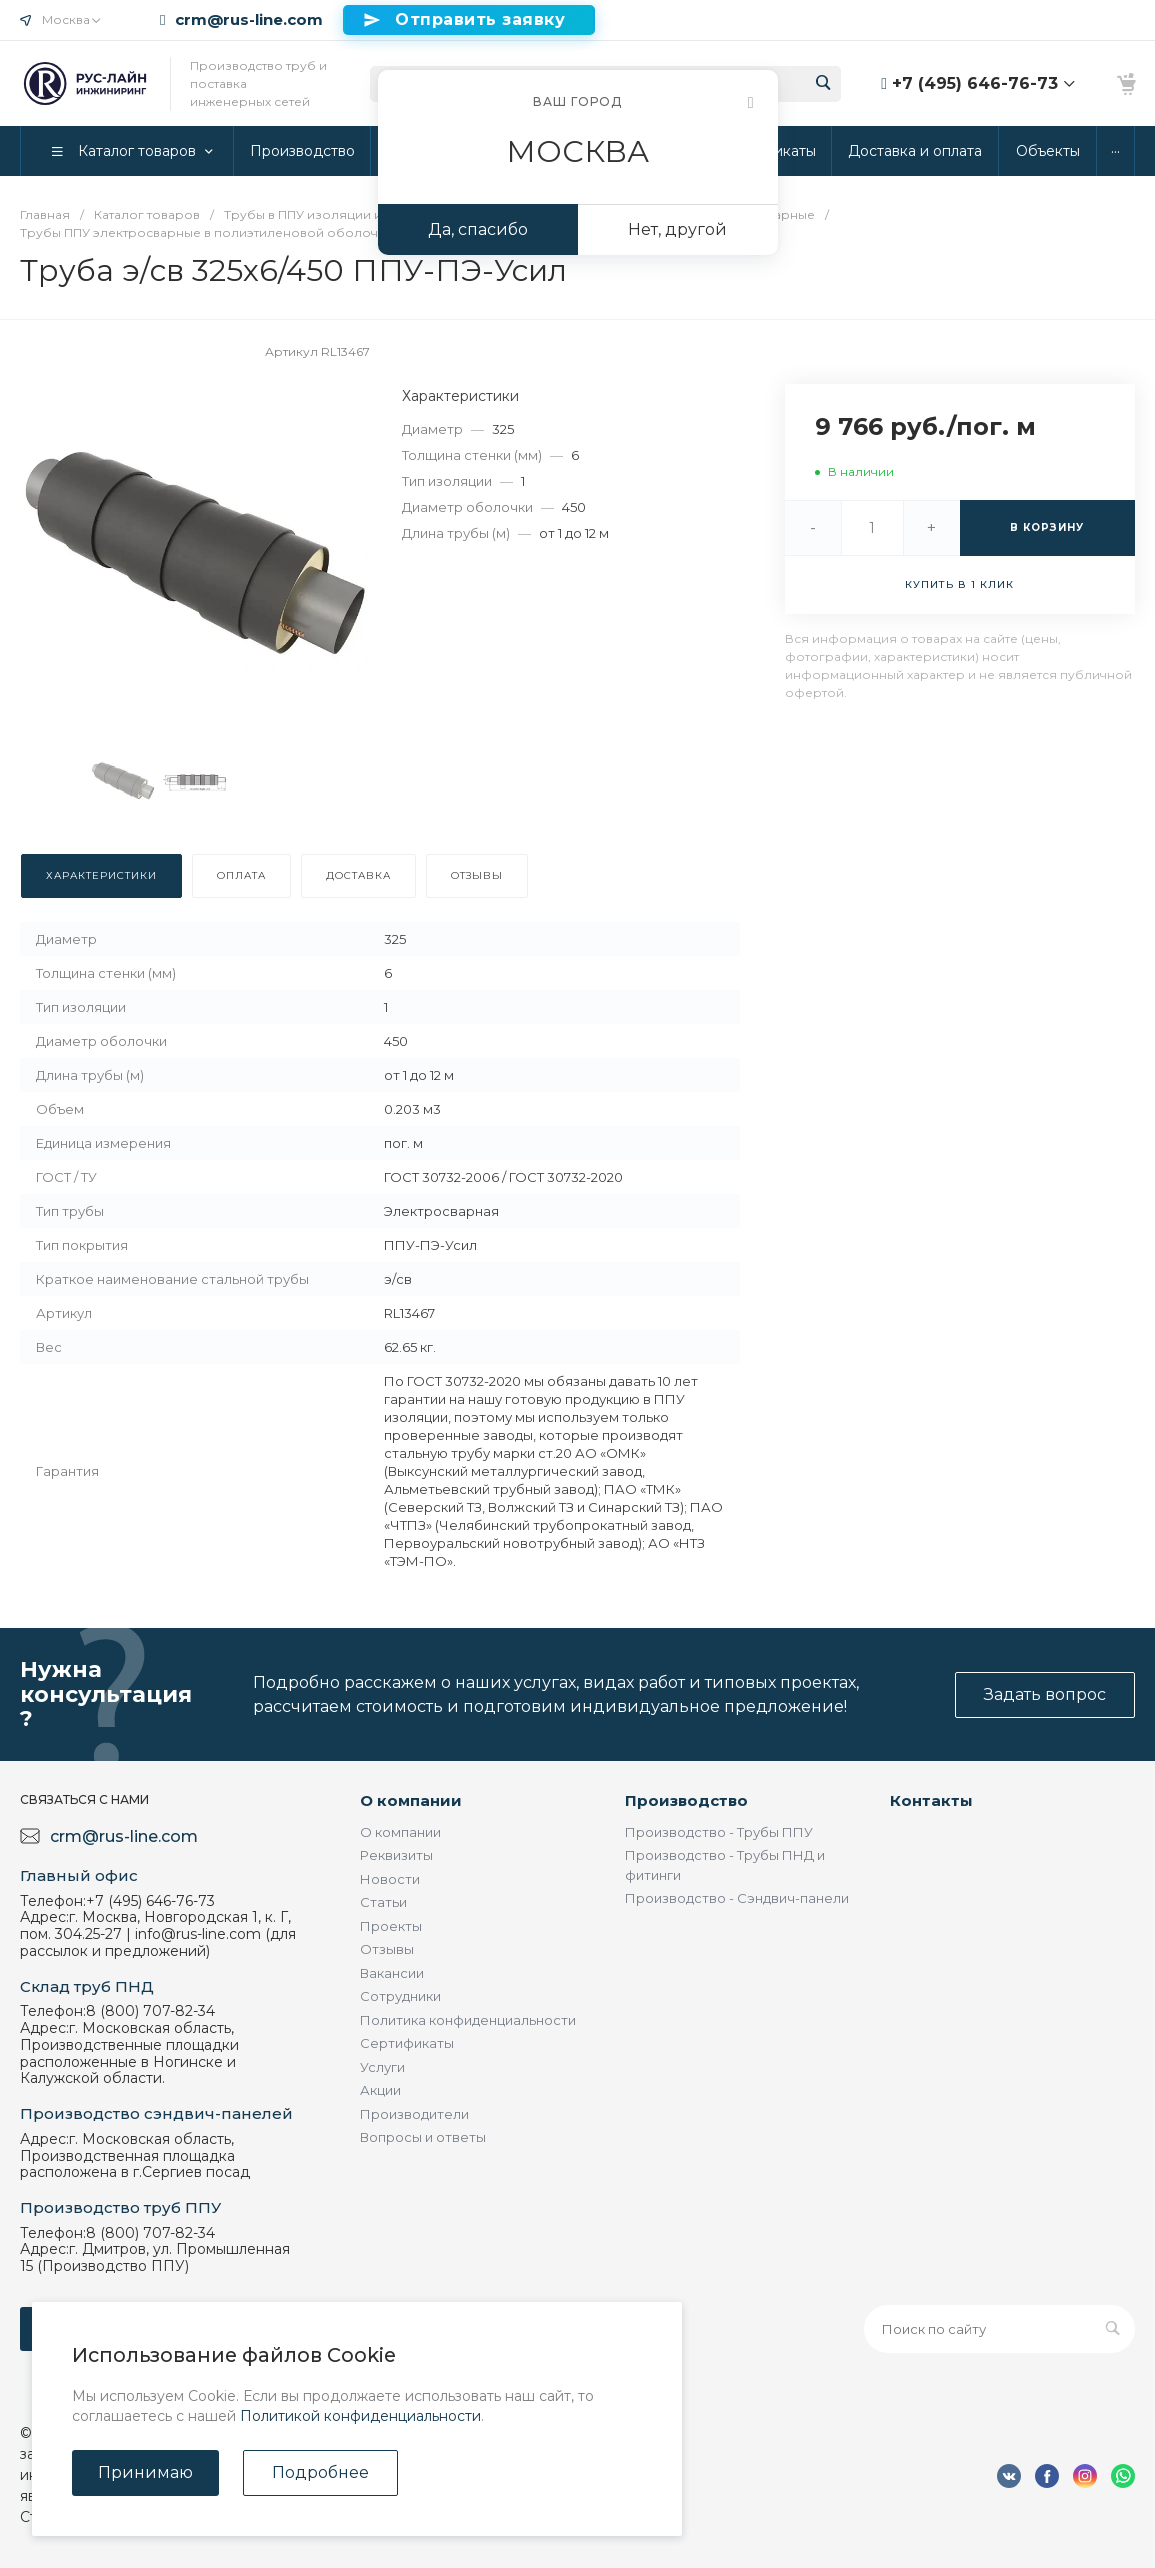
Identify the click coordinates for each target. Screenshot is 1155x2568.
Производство (686, 1800)
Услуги (382, 2067)
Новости (390, 1879)
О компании (411, 1800)
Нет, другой (677, 229)
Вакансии (392, 1973)
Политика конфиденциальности (468, 2020)
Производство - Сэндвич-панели (737, 1898)
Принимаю (145, 2472)
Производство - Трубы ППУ (719, 1832)
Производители (414, 2114)
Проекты (391, 1926)
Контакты (931, 1800)
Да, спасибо (478, 229)
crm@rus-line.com (249, 20)
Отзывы (387, 1949)
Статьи (383, 1902)
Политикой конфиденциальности (360, 2416)
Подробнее (320, 2472)
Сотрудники (400, 1996)
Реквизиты (396, 1855)
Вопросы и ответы (423, 2137)
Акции (380, 2090)
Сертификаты (407, 2043)
